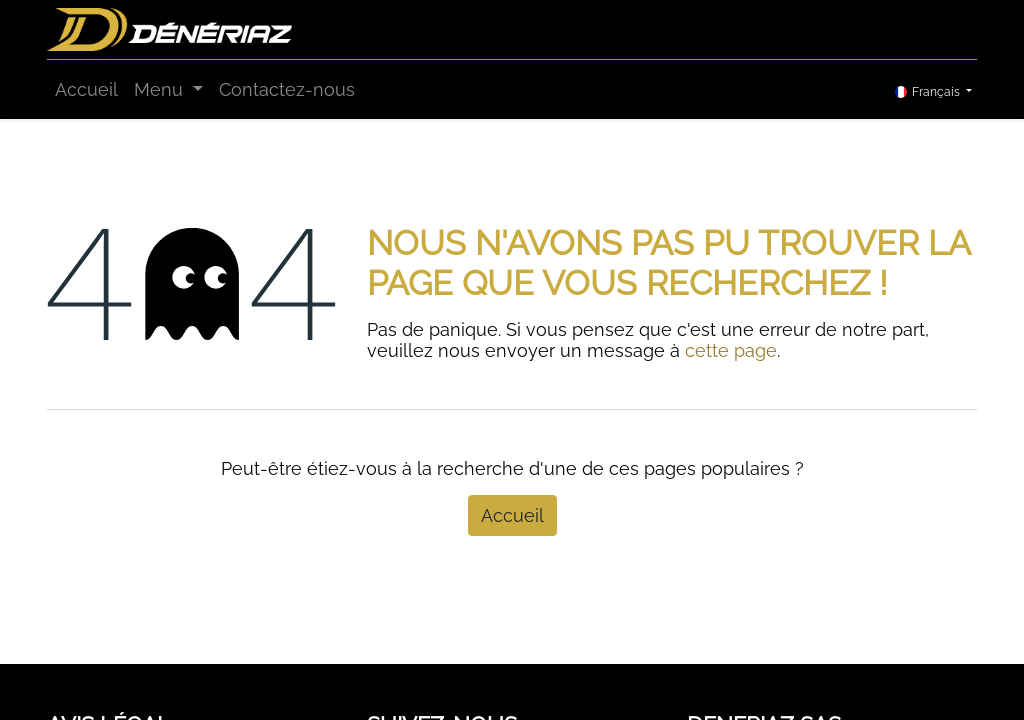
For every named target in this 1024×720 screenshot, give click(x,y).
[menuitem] (86, 89)
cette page (731, 350)
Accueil (512, 515)
